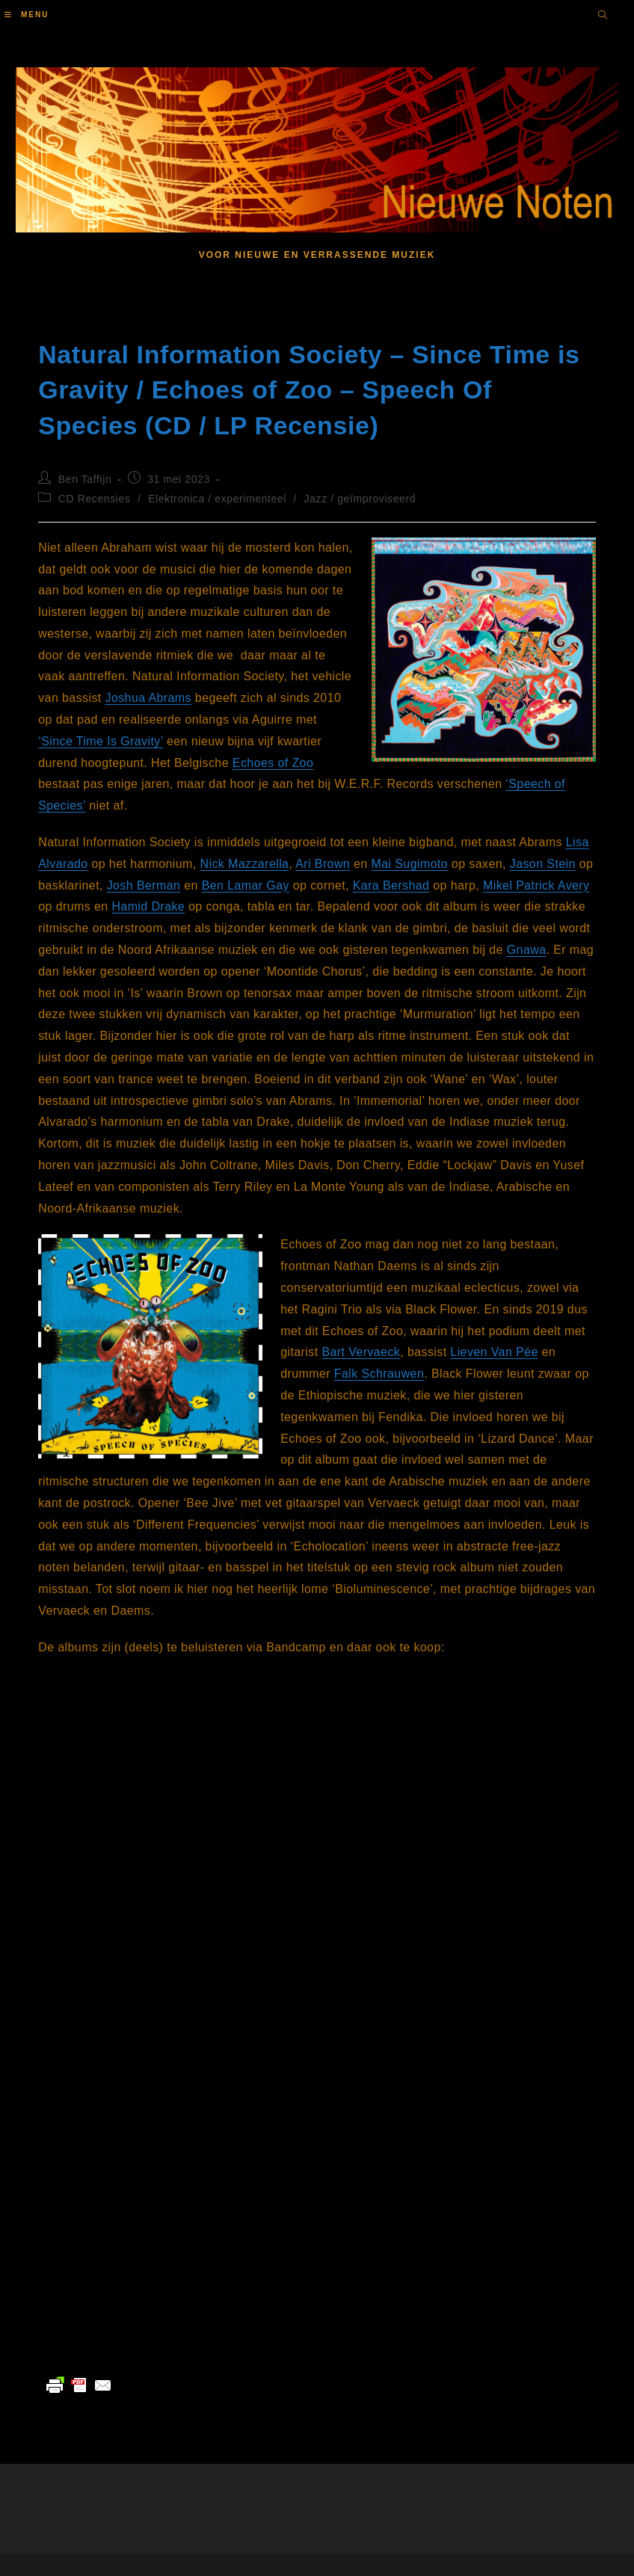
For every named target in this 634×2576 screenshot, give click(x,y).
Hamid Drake (148, 906)
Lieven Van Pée (494, 1352)
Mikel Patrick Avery (536, 885)
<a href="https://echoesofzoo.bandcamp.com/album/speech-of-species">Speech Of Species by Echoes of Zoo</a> (187, 2175)
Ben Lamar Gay (245, 885)
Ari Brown (322, 863)
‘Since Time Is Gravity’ (100, 741)
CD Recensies (94, 499)
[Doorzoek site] (602, 16)
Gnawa (527, 949)
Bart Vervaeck (360, 1352)
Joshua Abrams (148, 697)
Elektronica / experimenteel (217, 499)
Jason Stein (543, 863)
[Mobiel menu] (26, 14)
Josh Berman (144, 885)
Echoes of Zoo (273, 763)
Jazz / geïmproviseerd (360, 499)
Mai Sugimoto (409, 863)
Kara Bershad (391, 885)
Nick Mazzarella (244, 863)
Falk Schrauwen (379, 1373)
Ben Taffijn (84, 479)
